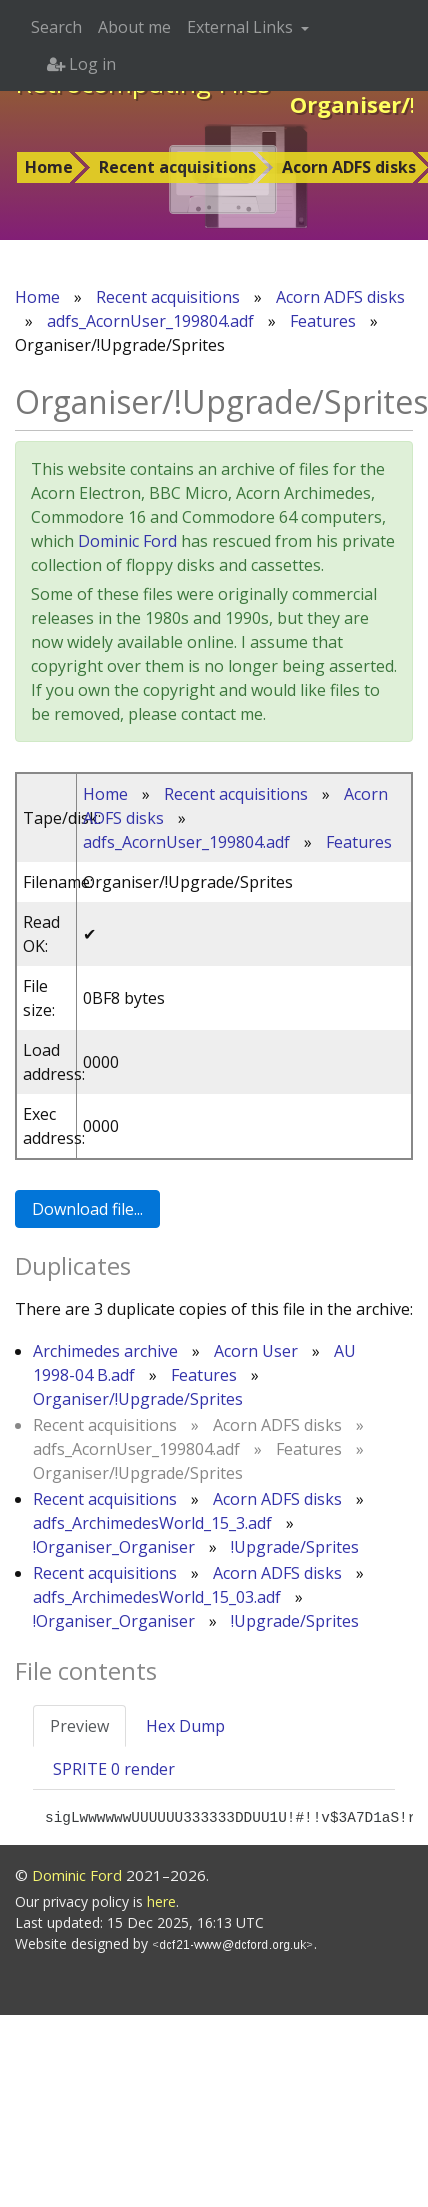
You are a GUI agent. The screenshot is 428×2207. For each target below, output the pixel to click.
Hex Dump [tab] (185, 1726)
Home (49, 167)
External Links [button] (242, 27)
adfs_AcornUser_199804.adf (150, 321)
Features (323, 321)
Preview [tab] (79, 1726)
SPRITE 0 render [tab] (114, 1769)
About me (134, 27)
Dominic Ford (127, 541)
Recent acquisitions (177, 167)
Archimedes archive (105, 1351)
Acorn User (256, 1351)
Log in (81, 64)
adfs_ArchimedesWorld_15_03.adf (157, 1597)
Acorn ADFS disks (340, 297)
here (161, 1901)
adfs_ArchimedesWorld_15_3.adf (152, 1523)
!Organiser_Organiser (114, 1547)
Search (56, 27)
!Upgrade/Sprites (295, 1547)
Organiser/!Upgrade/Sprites (138, 1399)
